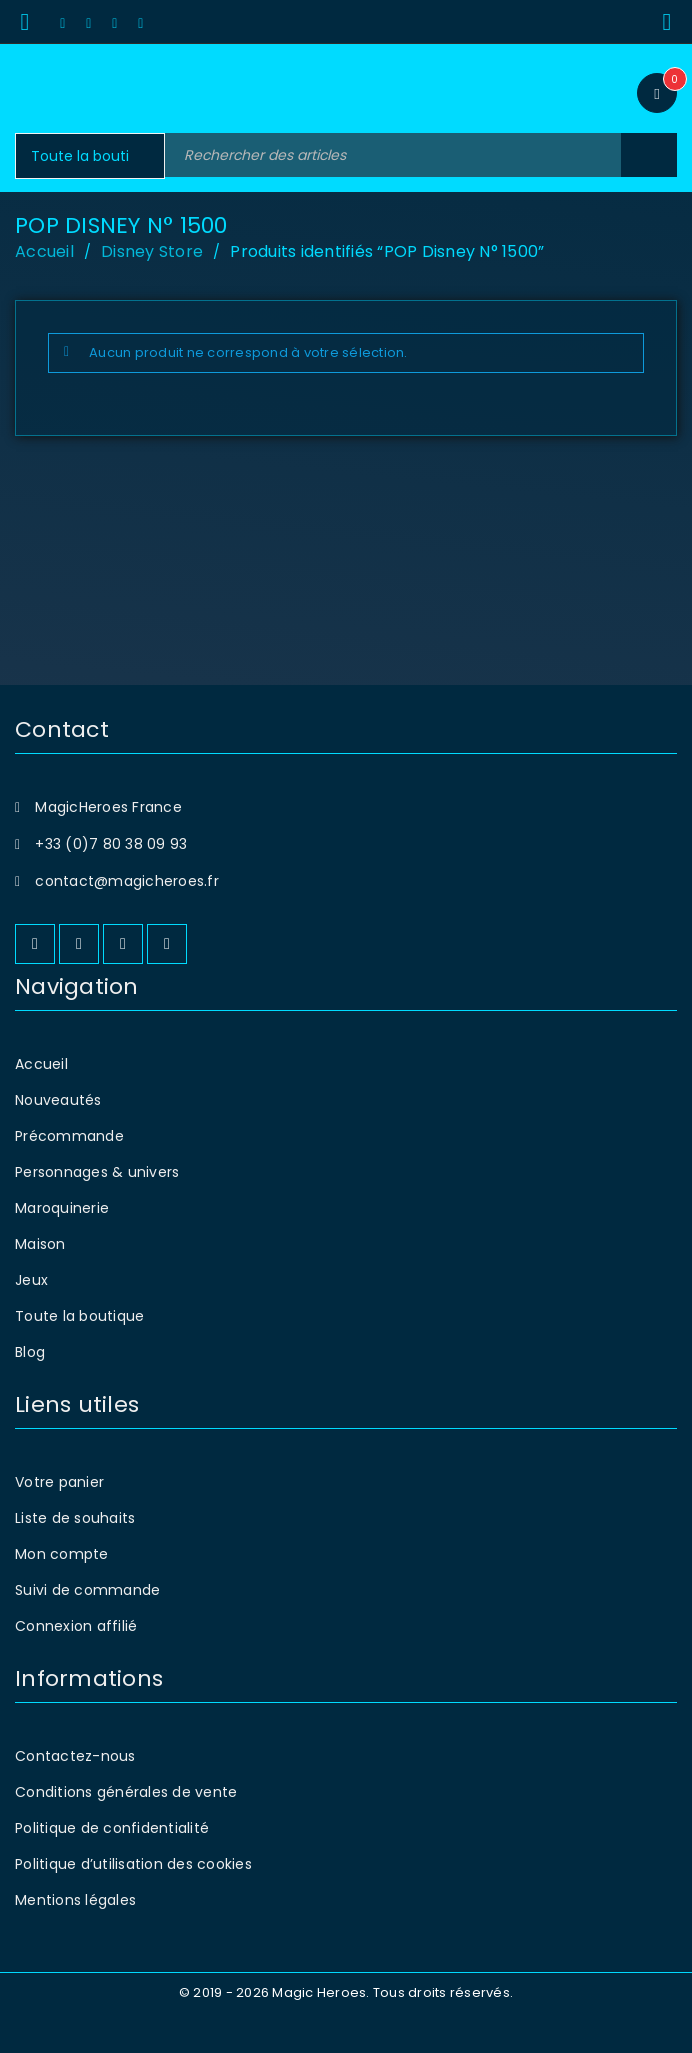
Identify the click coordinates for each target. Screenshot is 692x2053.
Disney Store (152, 251)
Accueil (44, 251)
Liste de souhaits (75, 1518)
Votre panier (59, 1482)
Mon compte (62, 1554)
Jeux (31, 1280)
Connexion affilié (76, 1626)
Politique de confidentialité (112, 1828)
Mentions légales (75, 1900)
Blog (30, 1352)
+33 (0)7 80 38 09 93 (111, 844)
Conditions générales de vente (126, 1792)
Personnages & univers (97, 1172)
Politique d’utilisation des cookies (133, 1864)
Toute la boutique (79, 1316)
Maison (40, 1244)
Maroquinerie (62, 1208)
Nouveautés (58, 1100)
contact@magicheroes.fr (127, 881)
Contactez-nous (75, 1756)
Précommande (69, 1136)
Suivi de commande (87, 1590)
